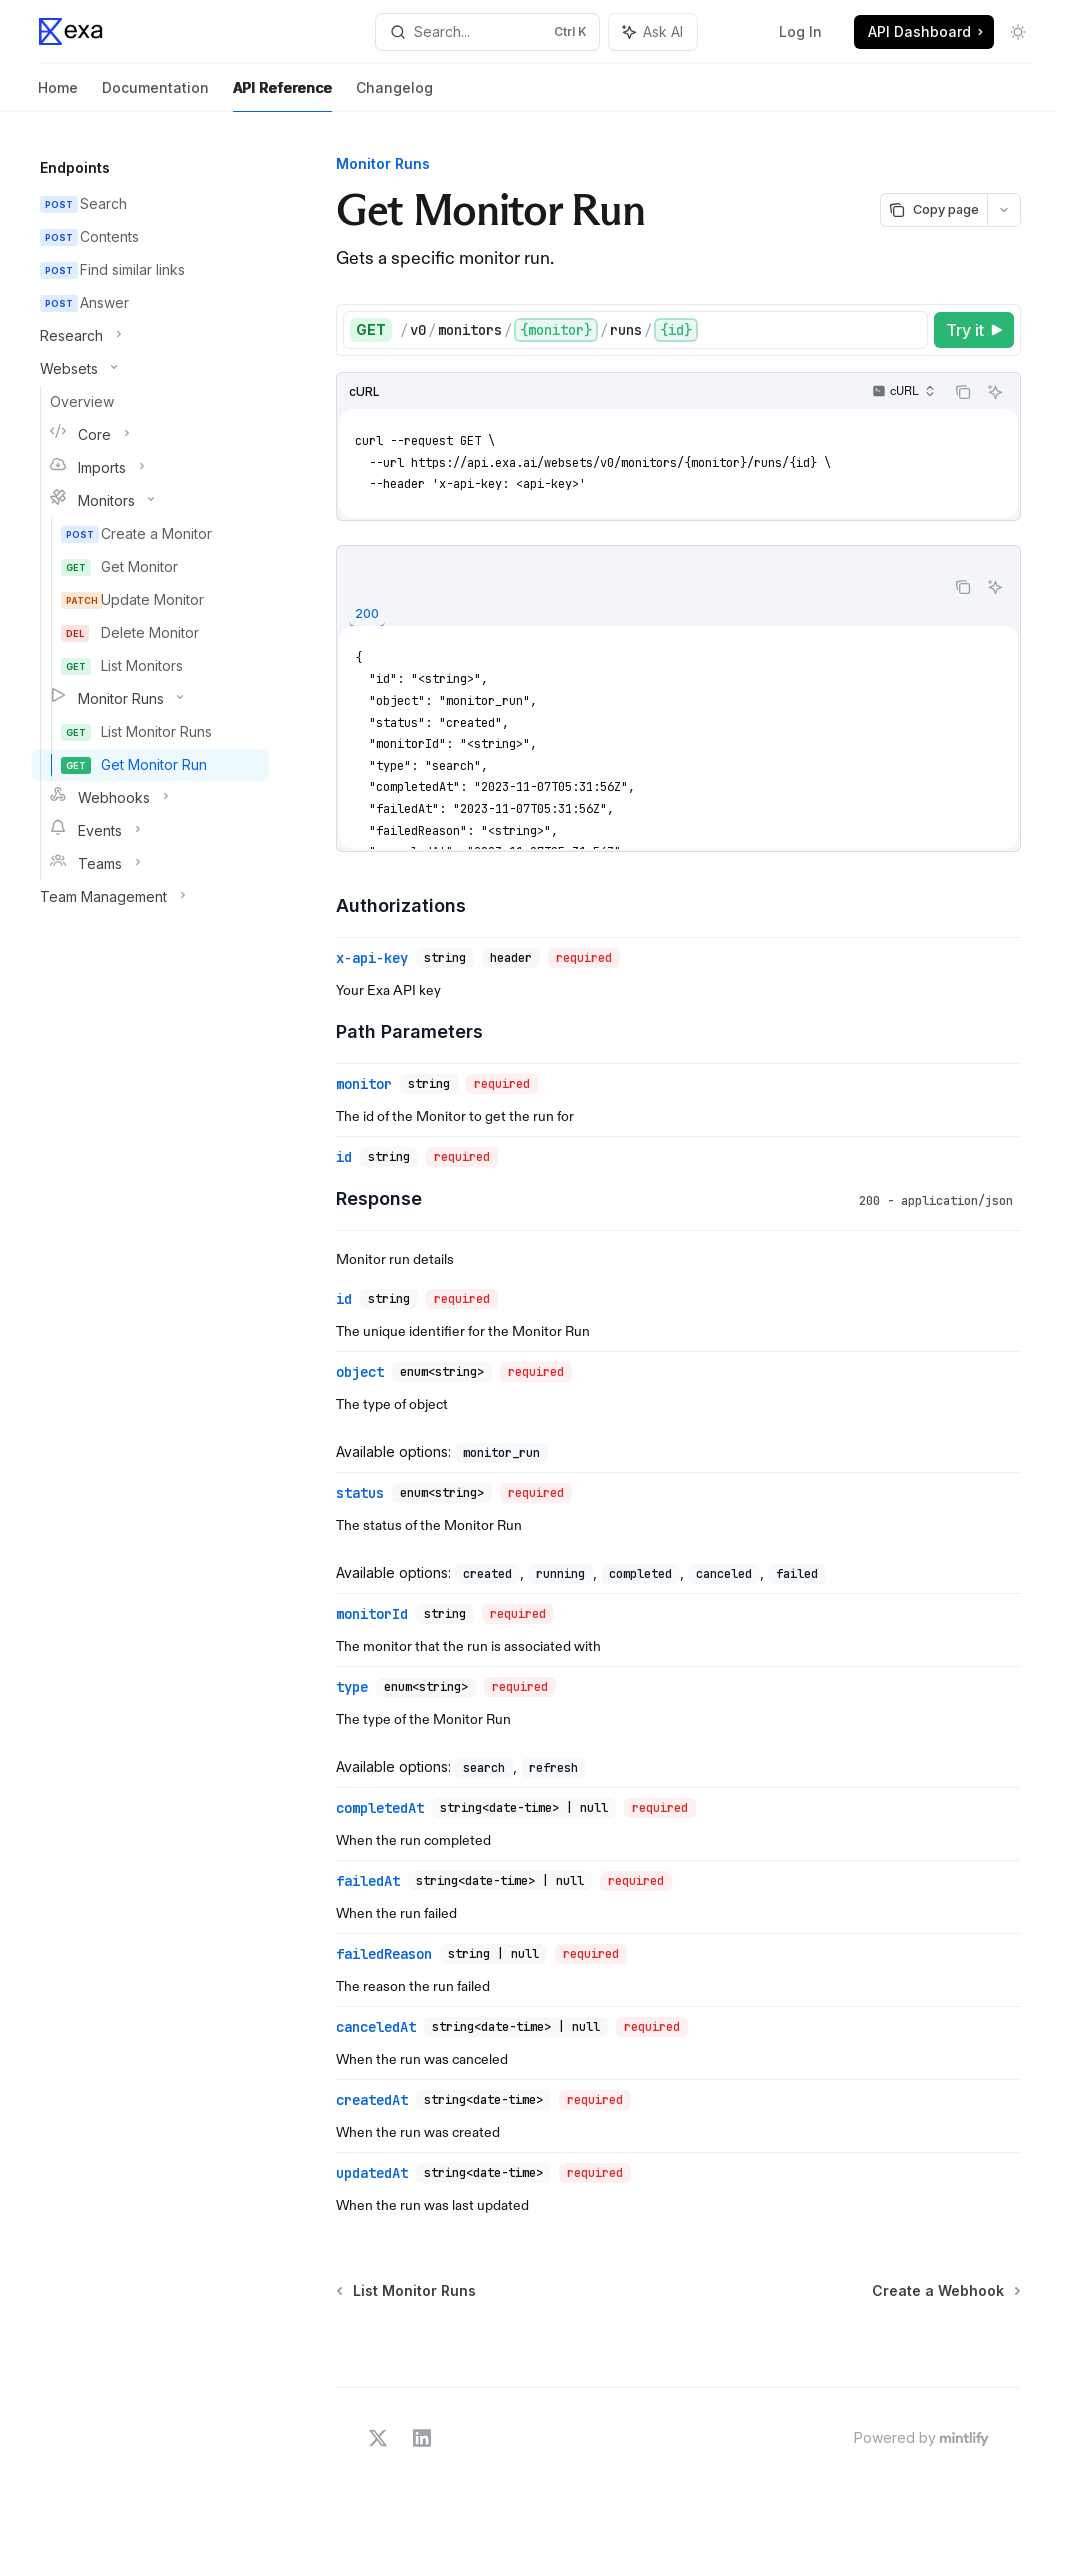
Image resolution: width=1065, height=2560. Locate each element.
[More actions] (1004, 210)
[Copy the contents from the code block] (963, 392)
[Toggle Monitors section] (150, 501)
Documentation (155, 95)
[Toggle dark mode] (1018, 32)
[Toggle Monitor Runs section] (150, 699)
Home (58, 95)
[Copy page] (933, 210)
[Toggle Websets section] (150, 369)
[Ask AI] (995, 392)
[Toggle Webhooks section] (150, 798)
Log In (800, 31)
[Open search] (487, 32)
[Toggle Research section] (150, 336)
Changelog (394, 95)
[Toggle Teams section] (150, 864)
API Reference (282, 95)
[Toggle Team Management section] (150, 897)
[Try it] (974, 330)
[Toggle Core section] (150, 435)
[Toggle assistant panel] (653, 32)
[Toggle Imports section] (150, 468)
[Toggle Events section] (150, 831)
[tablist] (640, 612)
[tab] (367, 614)
